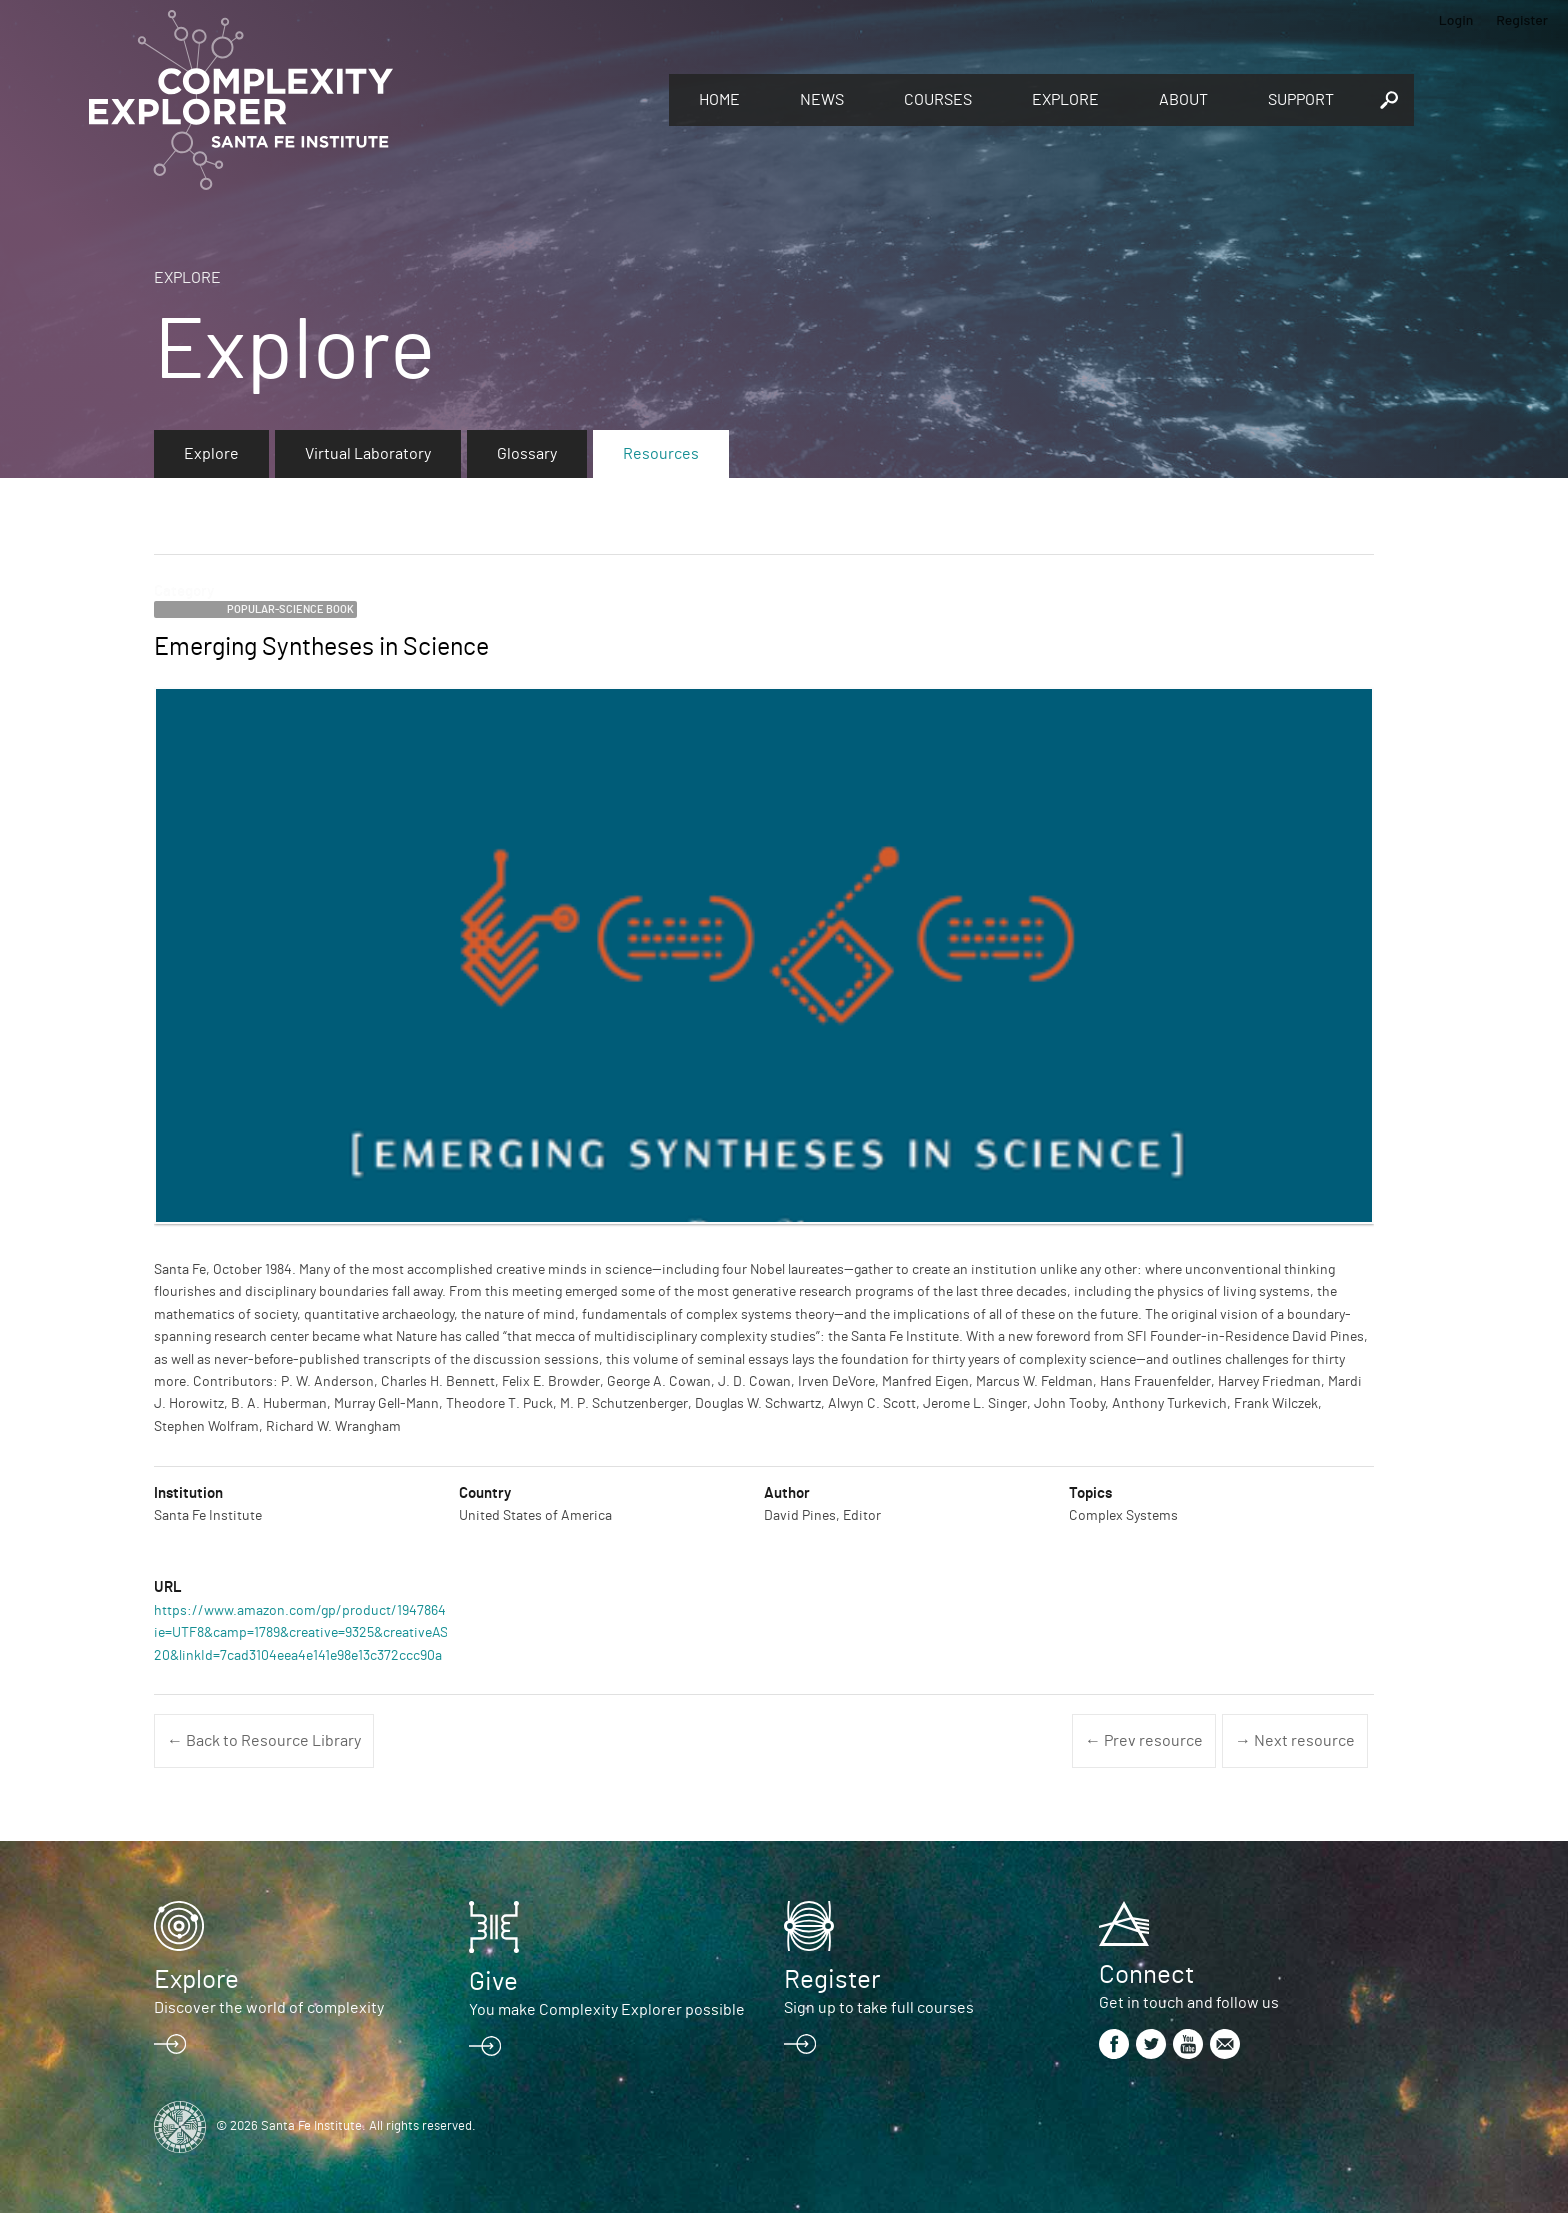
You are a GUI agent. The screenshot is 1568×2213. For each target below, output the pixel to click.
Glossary (527, 454)
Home (719, 100)
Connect (1146, 1975)
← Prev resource (1144, 1741)
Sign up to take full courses (879, 2008)
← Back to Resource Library (264, 1741)
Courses (938, 100)
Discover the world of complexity (269, 2008)
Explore (1065, 100)
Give (493, 1982)
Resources (661, 454)
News (822, 100)
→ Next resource (1295, 1741)
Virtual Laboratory (368, 454)
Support (1301, 100)
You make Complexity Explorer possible (607, 2010)
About (1183, 100)
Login (1456, 19)
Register (1522, 19)
